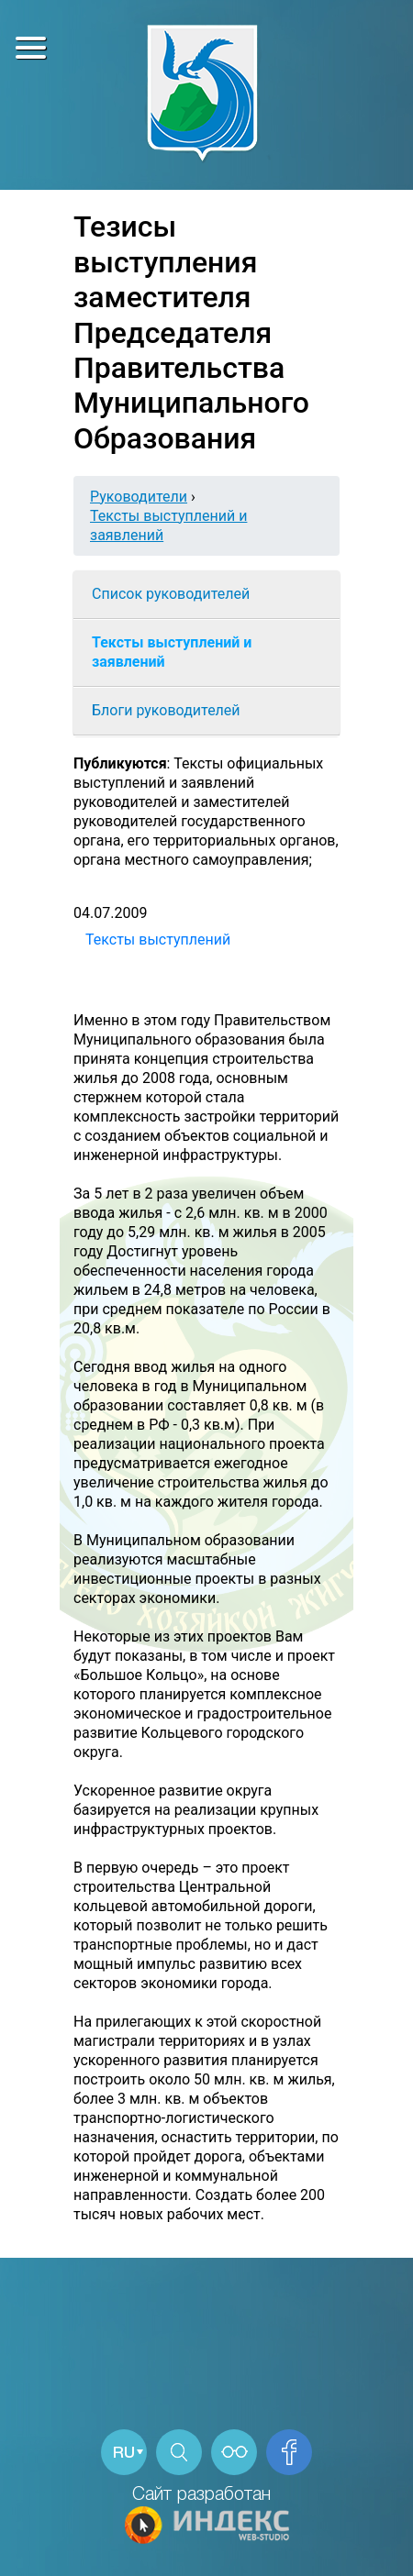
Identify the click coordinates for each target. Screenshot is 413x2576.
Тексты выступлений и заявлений (171, 652)
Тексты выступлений (157, 939)
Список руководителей (171, 594)
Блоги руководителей (166, 710)
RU (124, 2453)
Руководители (138, 496)
